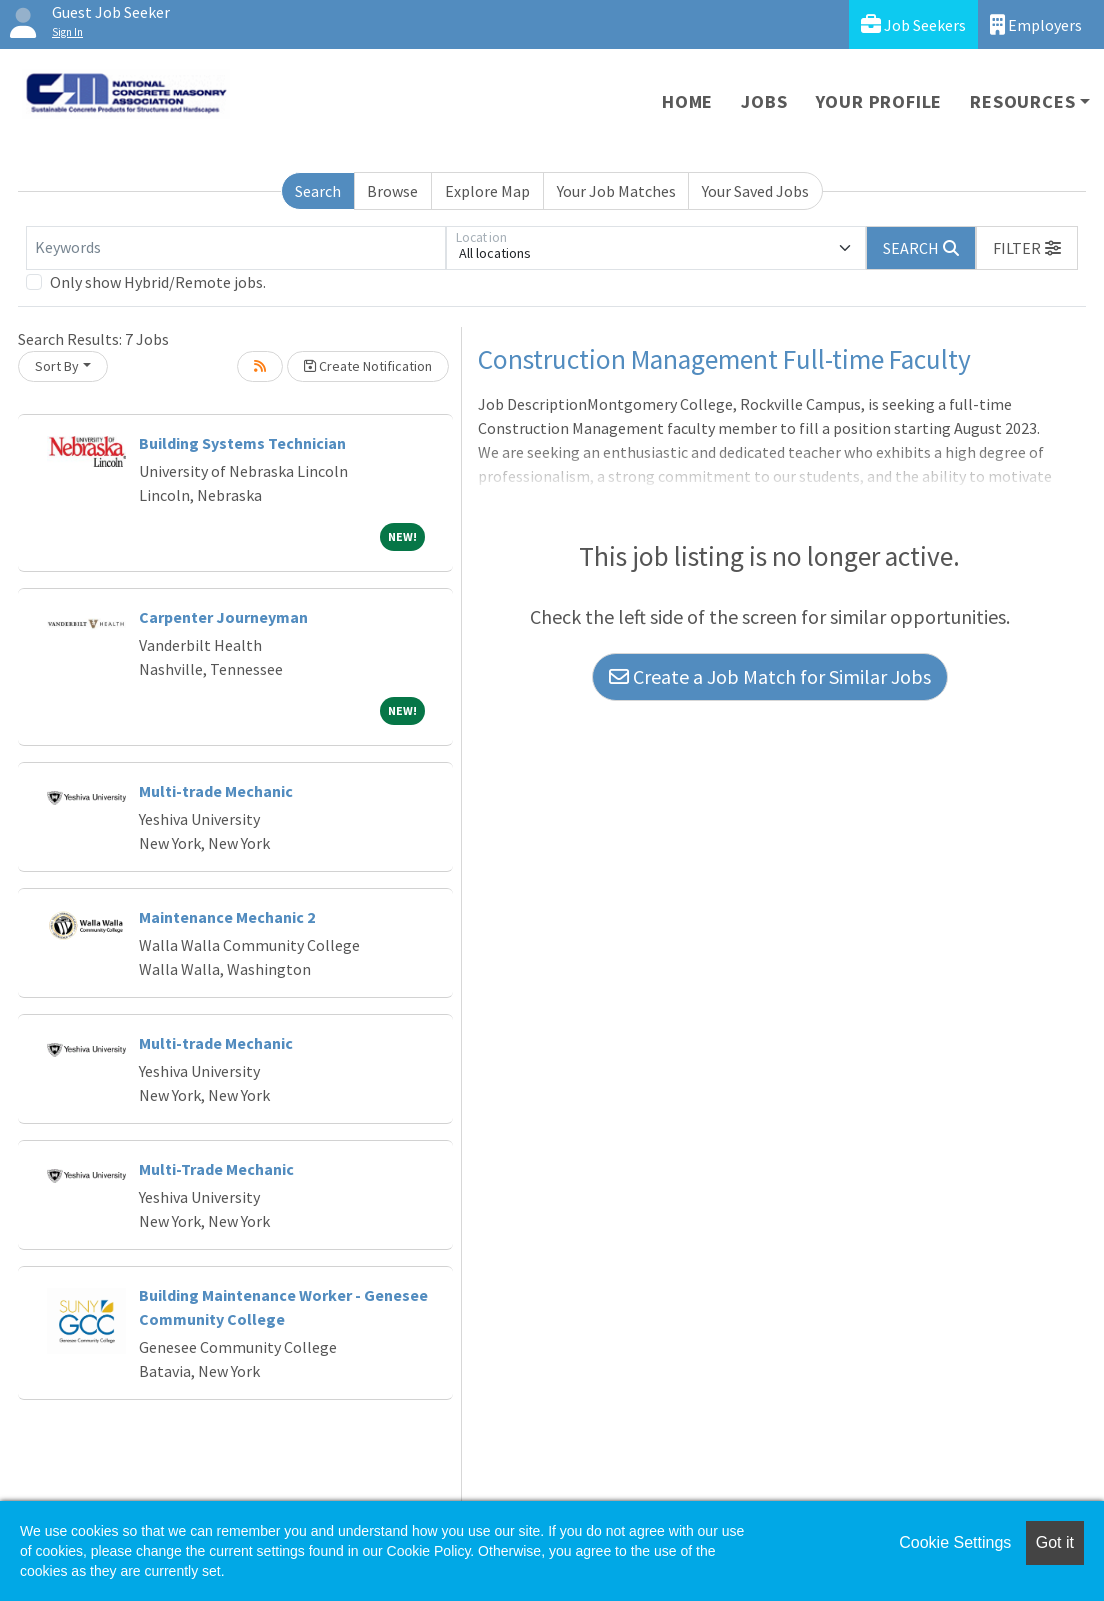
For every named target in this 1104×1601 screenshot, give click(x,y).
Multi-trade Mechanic (216, 791)
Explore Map (487, 191)
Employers (1036, 24)
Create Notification (368, 366)
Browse (392, 191)
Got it (1055, 1542)
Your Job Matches (616, 191)
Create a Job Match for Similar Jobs (770, 676)
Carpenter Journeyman (223, 617)
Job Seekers (913, 24)
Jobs (764, 101)
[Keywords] (236, 248)
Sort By (57, 366)
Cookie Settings (955, 1542)
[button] (1027, 248)
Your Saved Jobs (755, 191)
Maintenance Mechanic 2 (227, 917)
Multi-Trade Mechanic (216, 1169)
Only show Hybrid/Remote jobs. (158, 282)
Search (318, 191)
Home (687, 101)
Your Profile (879, 101)
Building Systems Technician (242, 443)
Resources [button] (1022, 101)
